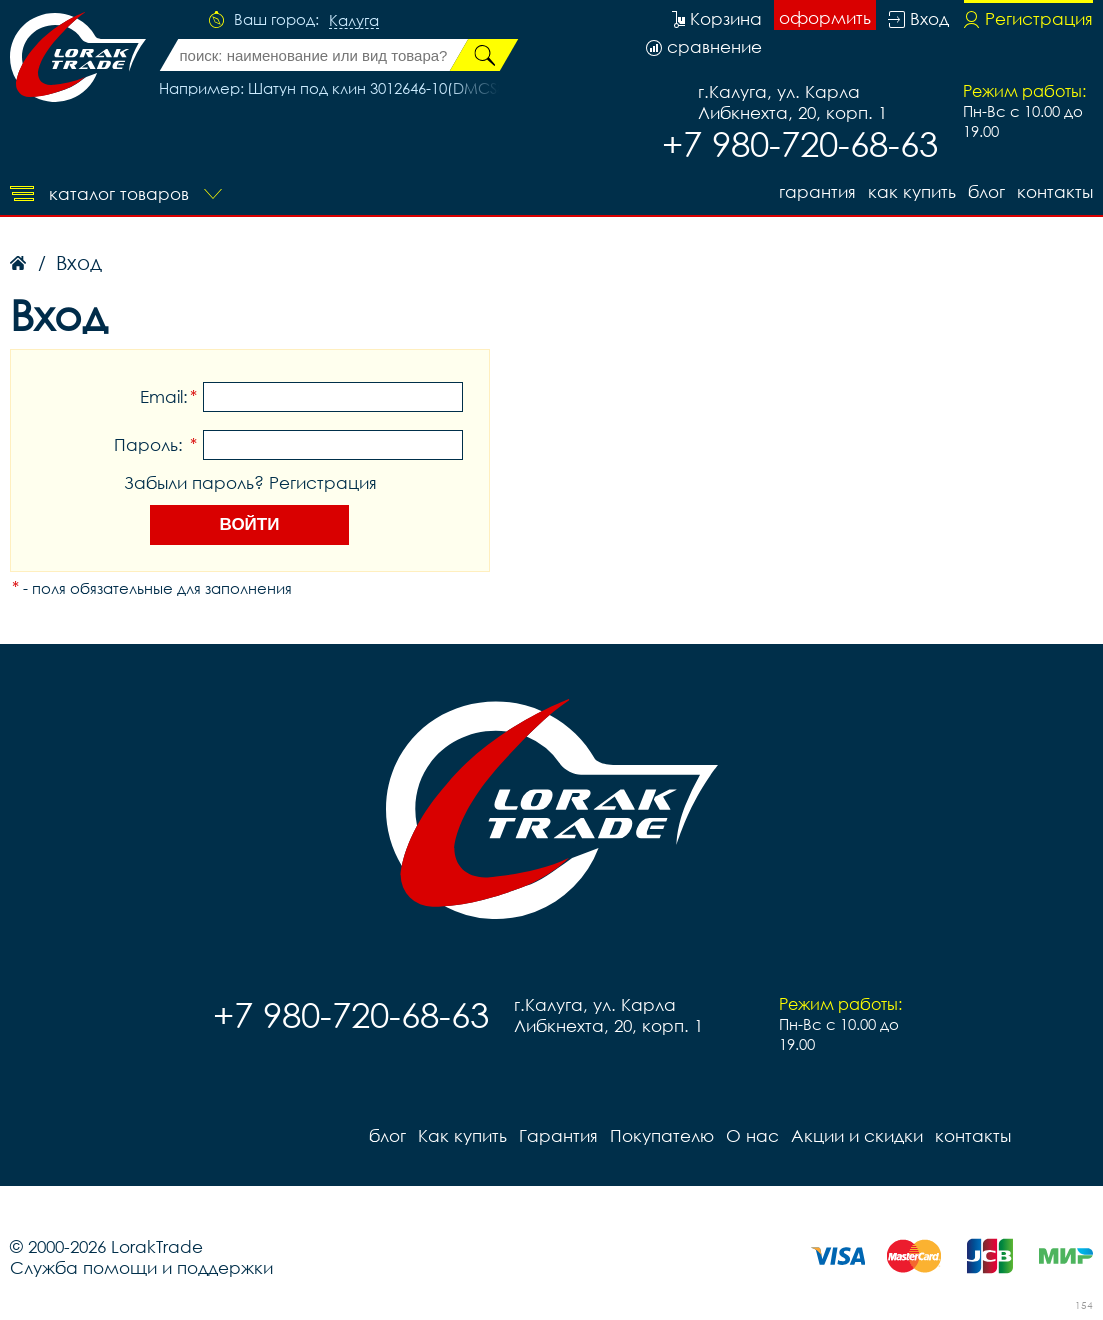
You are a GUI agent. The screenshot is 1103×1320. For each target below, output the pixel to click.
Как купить (912, 191)
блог (986, 191)
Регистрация (323, 482)
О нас (752, 1135)
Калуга (354, 21)
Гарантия (817, 191)
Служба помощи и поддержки (141, 1267)
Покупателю (662, 1135)
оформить (825, 17)
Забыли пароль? (194, 482)
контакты (1055, 191)
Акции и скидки (857, 1135)
